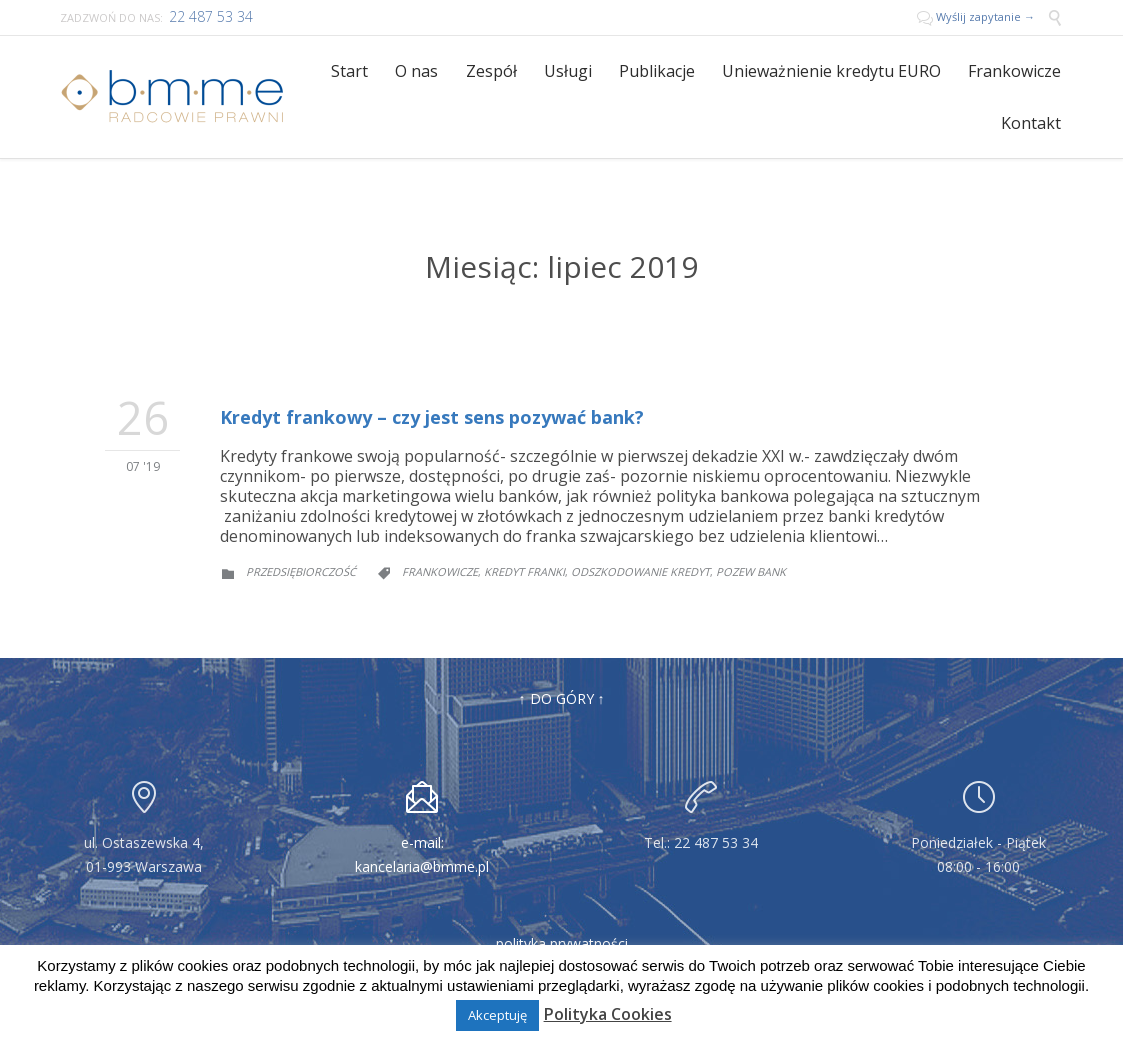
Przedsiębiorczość (301, 571)
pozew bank (751, 571)
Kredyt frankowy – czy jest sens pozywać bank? (432, 417)
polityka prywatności (562, 943)
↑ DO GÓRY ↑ (562, 698)
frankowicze (440, 571)
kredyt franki (524, 571)
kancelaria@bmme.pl (422, 866)
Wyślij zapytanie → (977, 16)
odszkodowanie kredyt (640, 571)
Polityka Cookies (608, 1014)
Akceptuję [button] (497, 1015)
